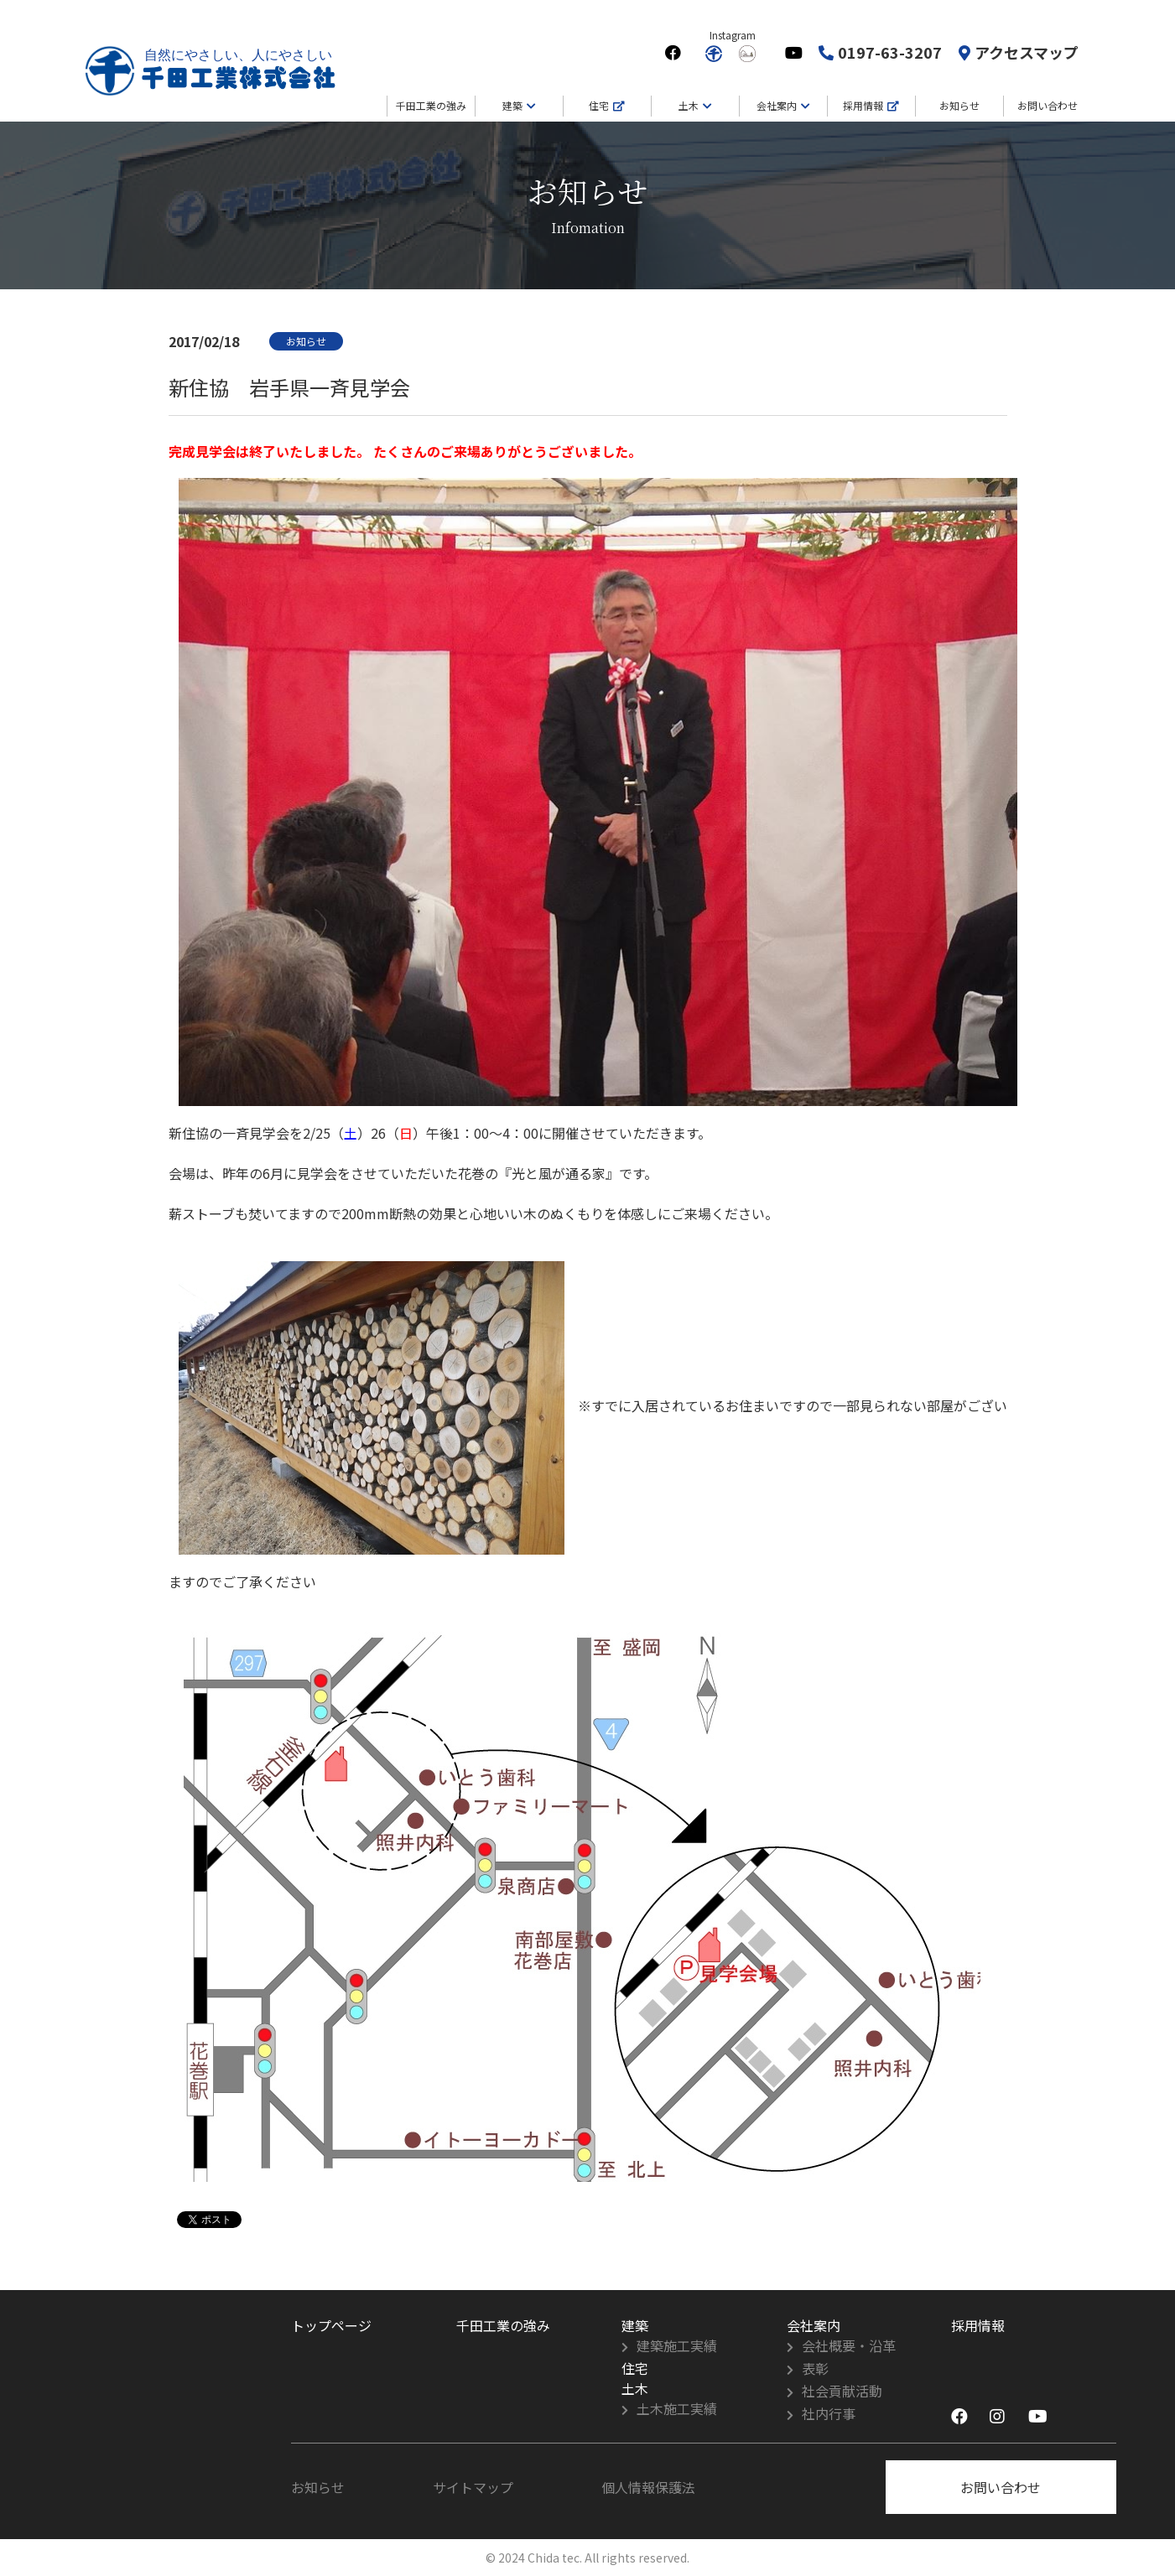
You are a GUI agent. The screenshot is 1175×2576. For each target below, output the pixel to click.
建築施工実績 (677, 2345)
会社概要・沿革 (849, 2345)
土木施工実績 (677, 2408)
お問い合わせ (1047, 105)
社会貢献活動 (842, 2391)
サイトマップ (473, 2487)
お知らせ (959, 105)
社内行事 (828, 2413)
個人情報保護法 (648, 2487)
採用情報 (863, 105)
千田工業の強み (431, 105)
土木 (688, 105)
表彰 (815, 2368)
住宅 (599, 105)
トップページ (331, 2325)
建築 (512, 105)
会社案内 (776, 105)
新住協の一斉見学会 (229, 1133)
